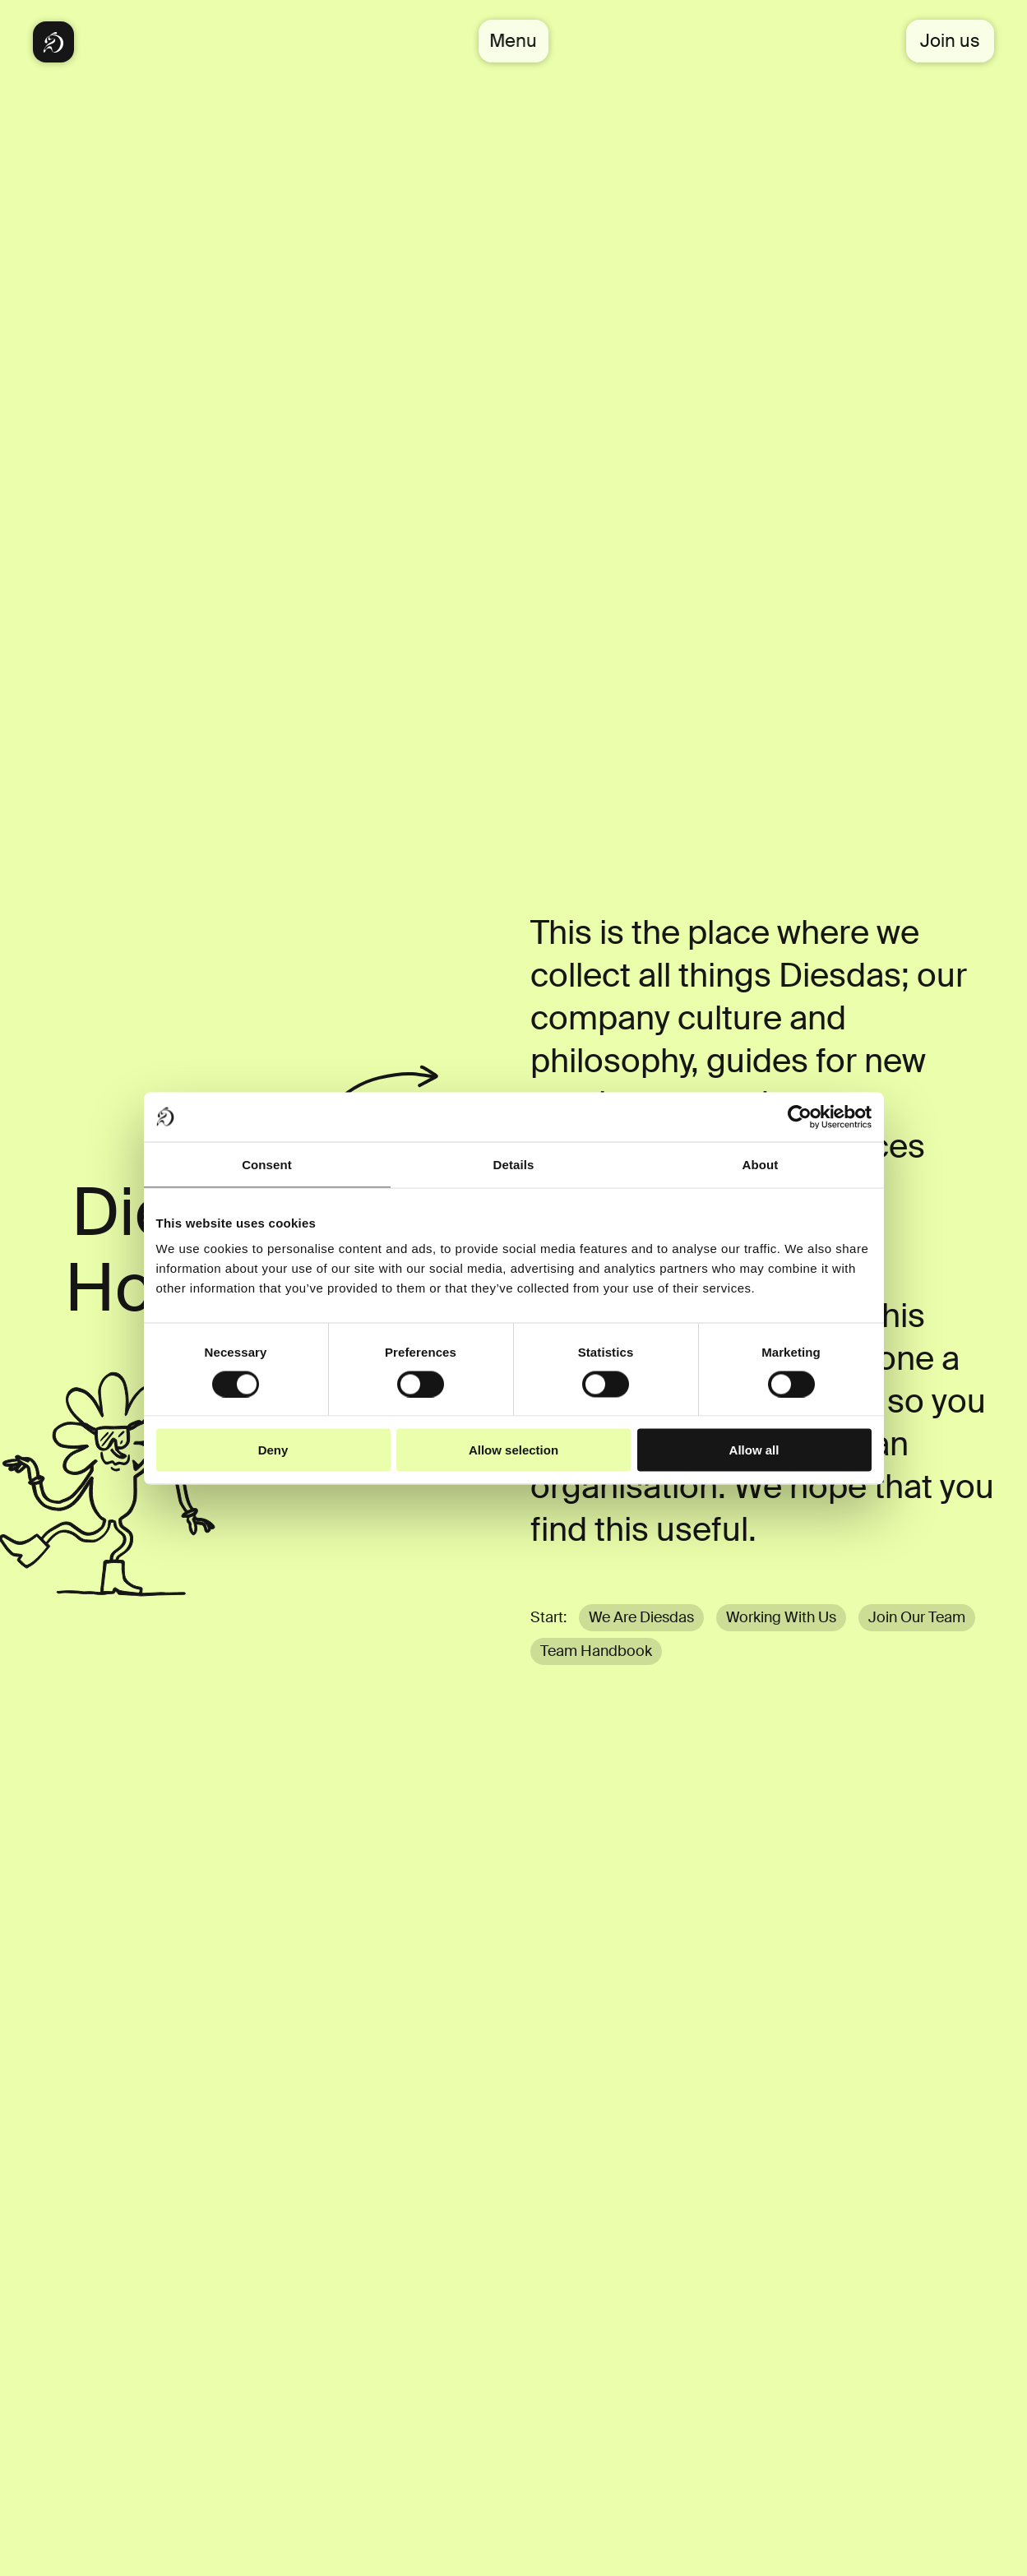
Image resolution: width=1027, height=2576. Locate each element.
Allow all (754, 1450)
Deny (273, 1450)
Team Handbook (596, 1651)
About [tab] (760, 1164)
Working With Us (781, 1617)
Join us (950, 41)
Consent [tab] (267, 1164)
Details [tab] (513, 1164)
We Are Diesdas (641, 1617)
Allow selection (513, 1450)
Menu (514, 41)
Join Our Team (916, 1617)
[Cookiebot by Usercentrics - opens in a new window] (800, 1116)
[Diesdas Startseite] (53, 41)
